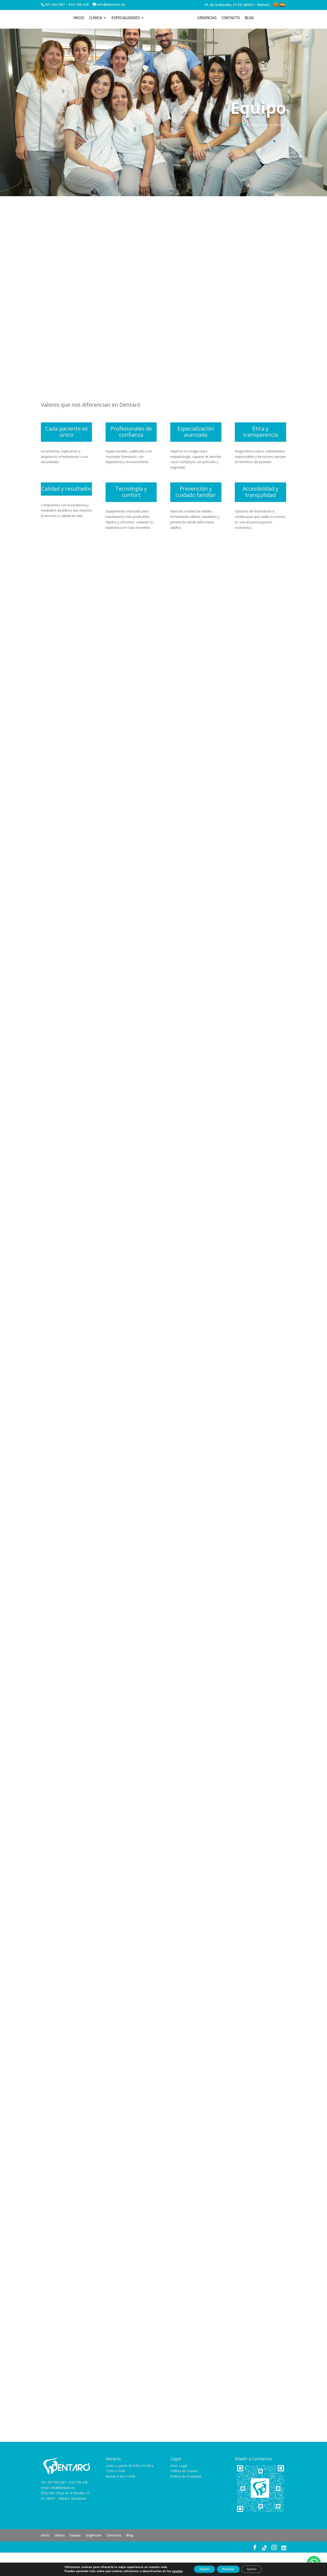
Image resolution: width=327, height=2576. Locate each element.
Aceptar (200, 2569)
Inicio (78, 18)
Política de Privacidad (185, 2476)
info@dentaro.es (62, 2488)
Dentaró (239, 124)
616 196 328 (79, 4)
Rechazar (228, 2569)
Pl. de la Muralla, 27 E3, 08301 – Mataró (237, 5)
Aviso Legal (178, 2465)
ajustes (171, 2571)
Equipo (75, 2535)
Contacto (231, 18)
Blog (249, 18)
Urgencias (207, 18)
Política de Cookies (184, 2471)
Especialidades (125, 18)
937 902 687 (55, 4)
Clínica (95, 18)
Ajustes (255, 2569)
